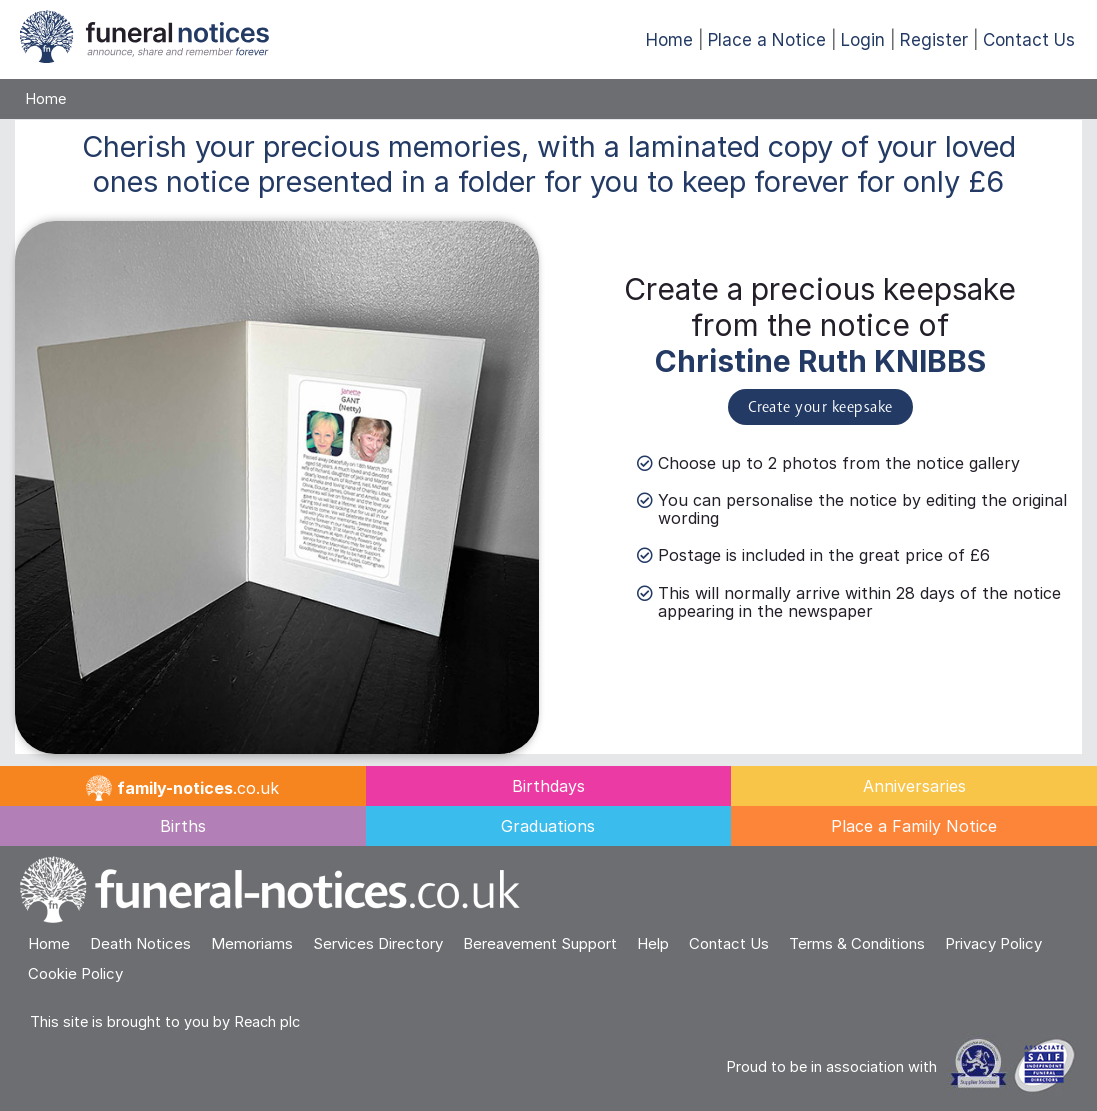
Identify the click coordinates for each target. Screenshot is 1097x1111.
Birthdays (548, 786)
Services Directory (378, 943)
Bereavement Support (540, 943)
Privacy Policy (993, 943)
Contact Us (1029, 40)
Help (653, 943)
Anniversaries (914, 786)
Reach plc (267, 1021)
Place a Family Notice (914, 826)
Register (934, 40)
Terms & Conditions (857, 943)
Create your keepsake (820, 408)
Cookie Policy (75, 973)
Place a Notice (767, 40)
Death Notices (140, 943)
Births (183, 826)
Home (669, 40)
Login (863, 40)
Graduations (548, 826)
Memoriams (252, 943)
